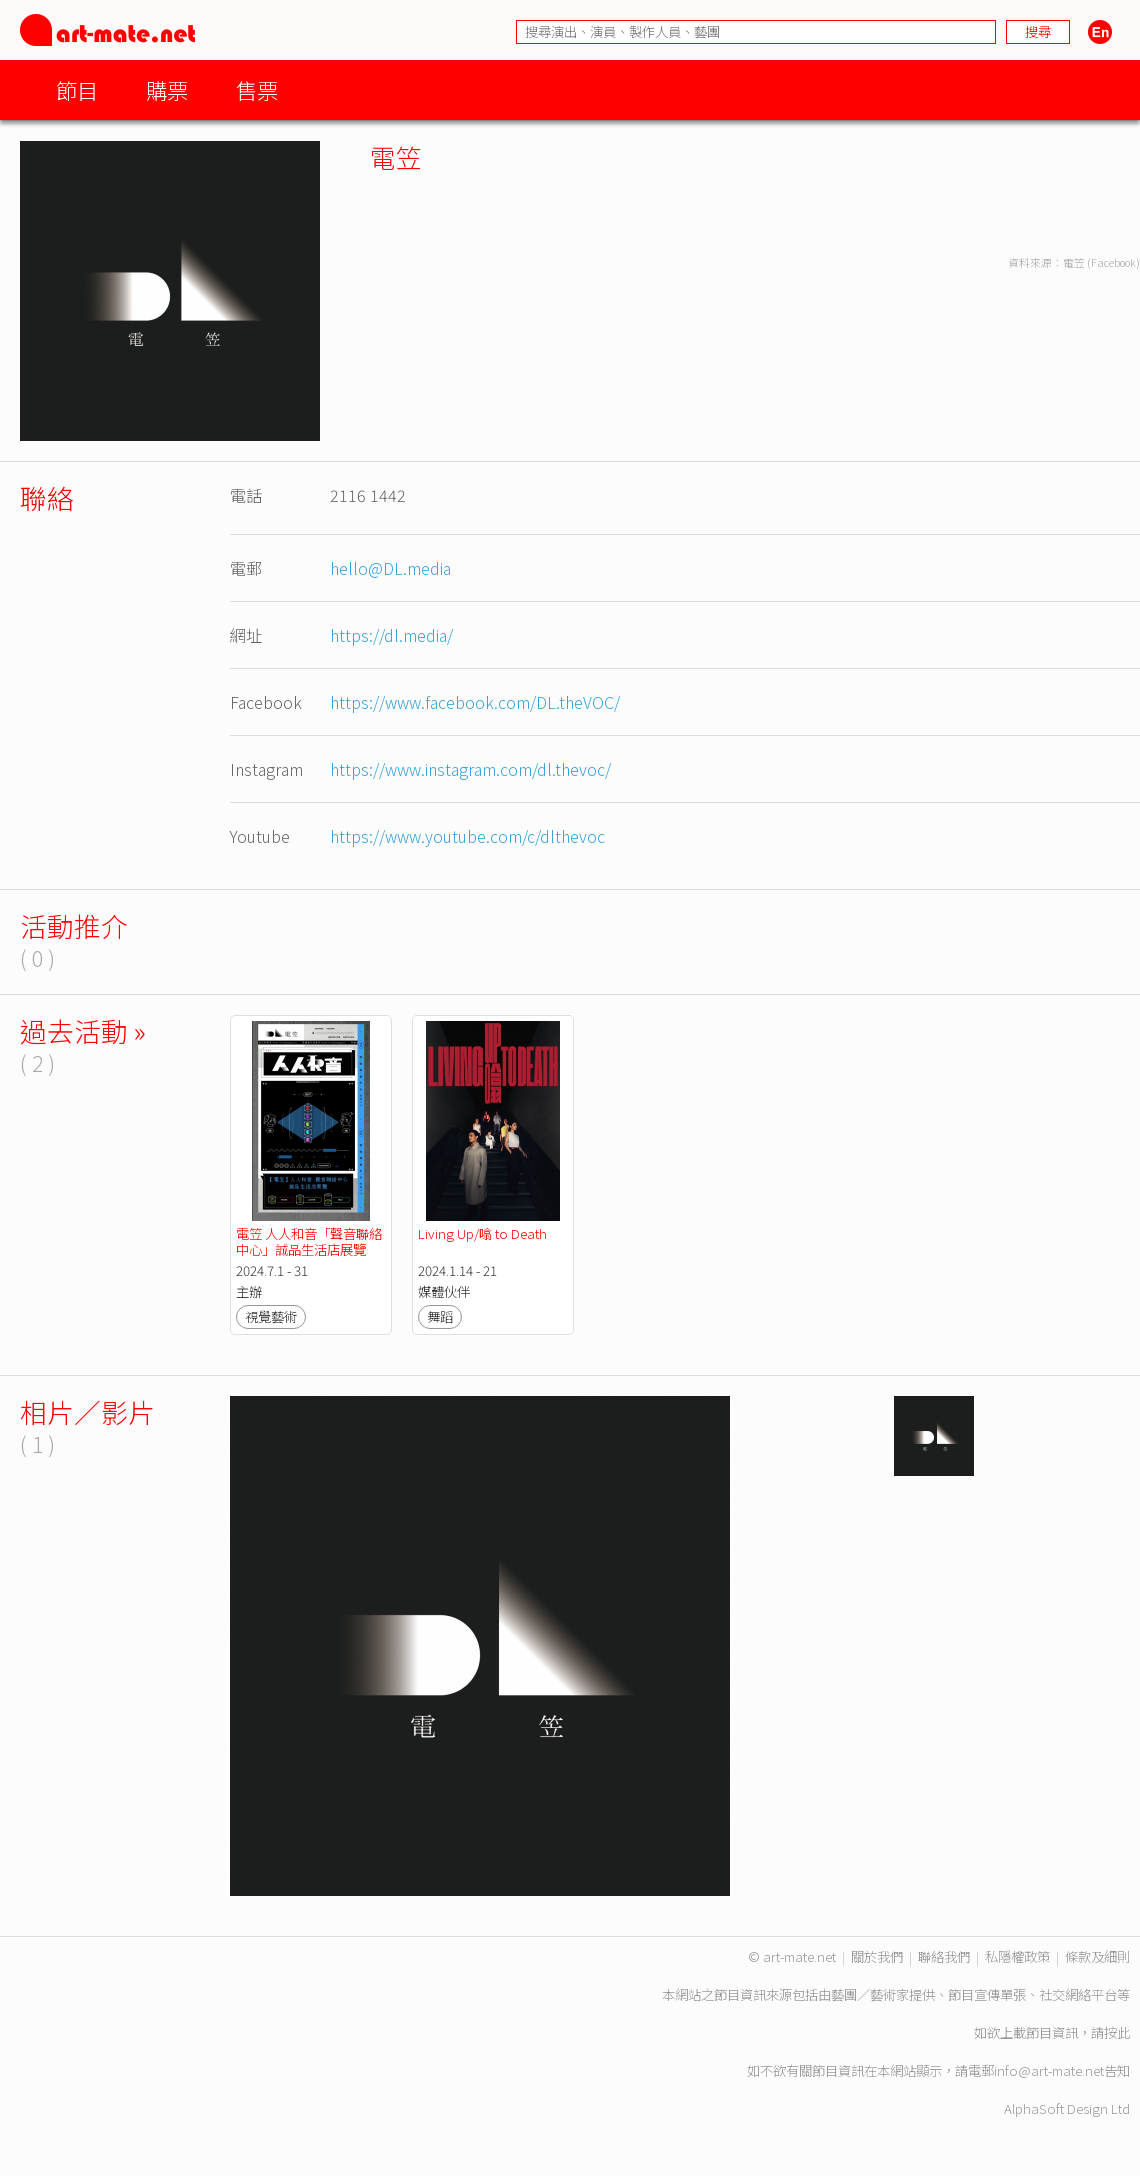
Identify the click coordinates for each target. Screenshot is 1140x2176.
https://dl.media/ (391, 635)
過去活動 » (83, 1030)
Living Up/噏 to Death (482, 1233)
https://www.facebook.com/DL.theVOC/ (475, 702)
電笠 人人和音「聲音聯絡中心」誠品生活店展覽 (309, 1241)
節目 (77, 89)
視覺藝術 (271, 1316)
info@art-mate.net (1049, 2070)
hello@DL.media (390, 568)
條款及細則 (1097, 1956)
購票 (167, 89)
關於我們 (877, 1956)
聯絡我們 (944, 1956)
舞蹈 (440, 1316)
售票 (257, 89)
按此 (1117, 2032)
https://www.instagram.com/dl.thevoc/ (470, 769)
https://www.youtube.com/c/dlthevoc (467, 836)
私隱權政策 (1017, 1956)
